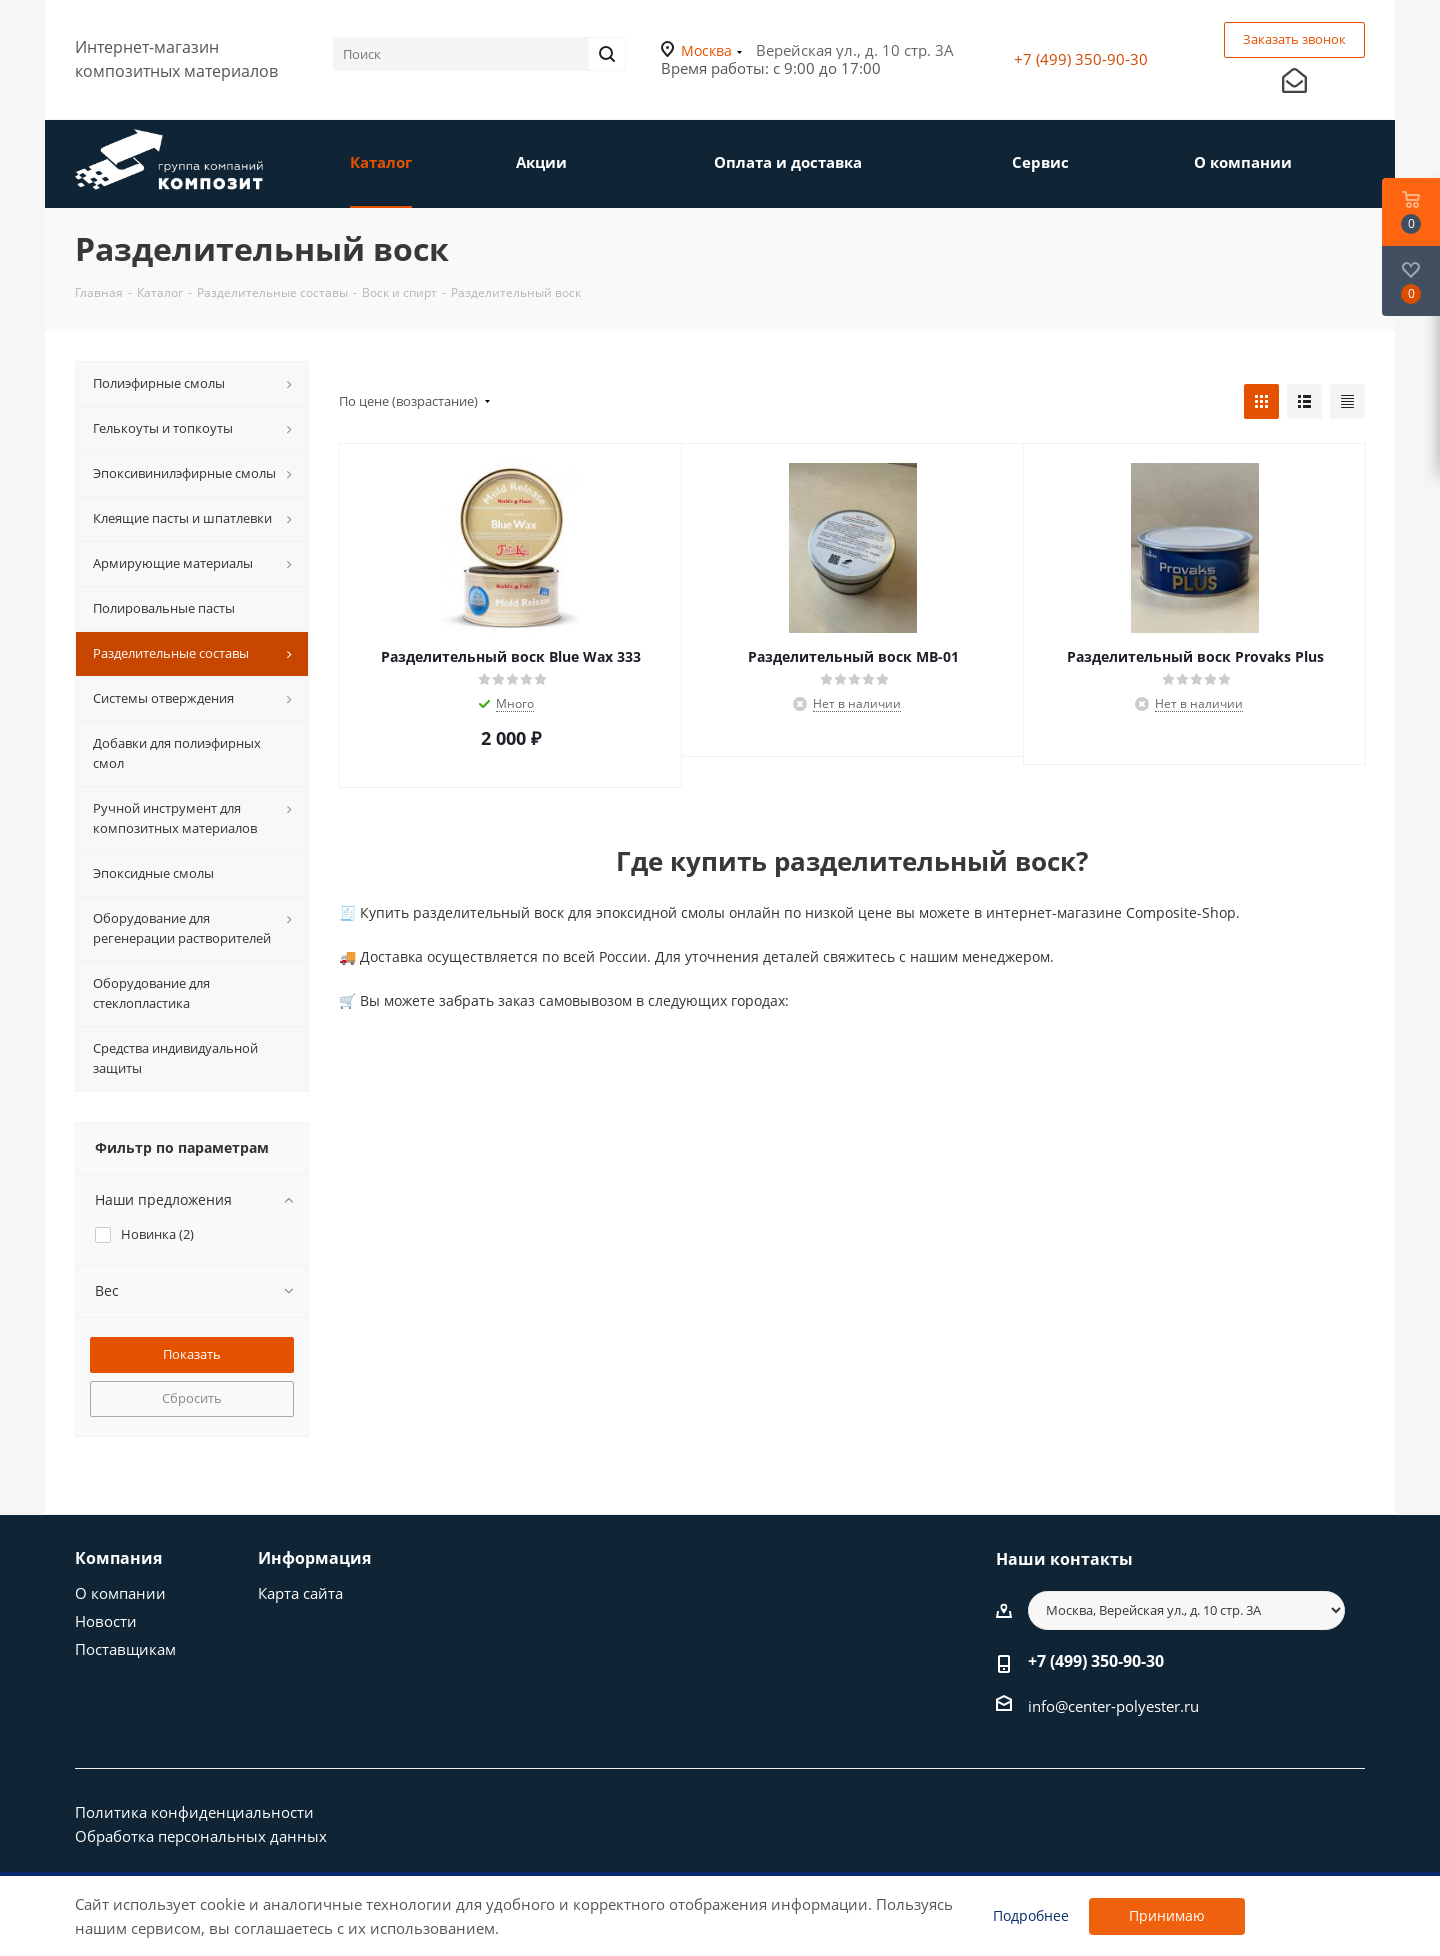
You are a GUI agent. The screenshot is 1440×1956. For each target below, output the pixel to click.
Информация (314, 1558)
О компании (120, 1593)
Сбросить (192, 1398)
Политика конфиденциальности (194, 1812)
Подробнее (1031, 1916)
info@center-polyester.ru (1113, 1706)
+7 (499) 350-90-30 (1081, 59)
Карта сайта (300, 1593)
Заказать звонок (1294, 39)
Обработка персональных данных (201, 1836)
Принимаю (1167, 1915)
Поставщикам (125, 1649)
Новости (106, 1621)
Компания (118, 1558)
